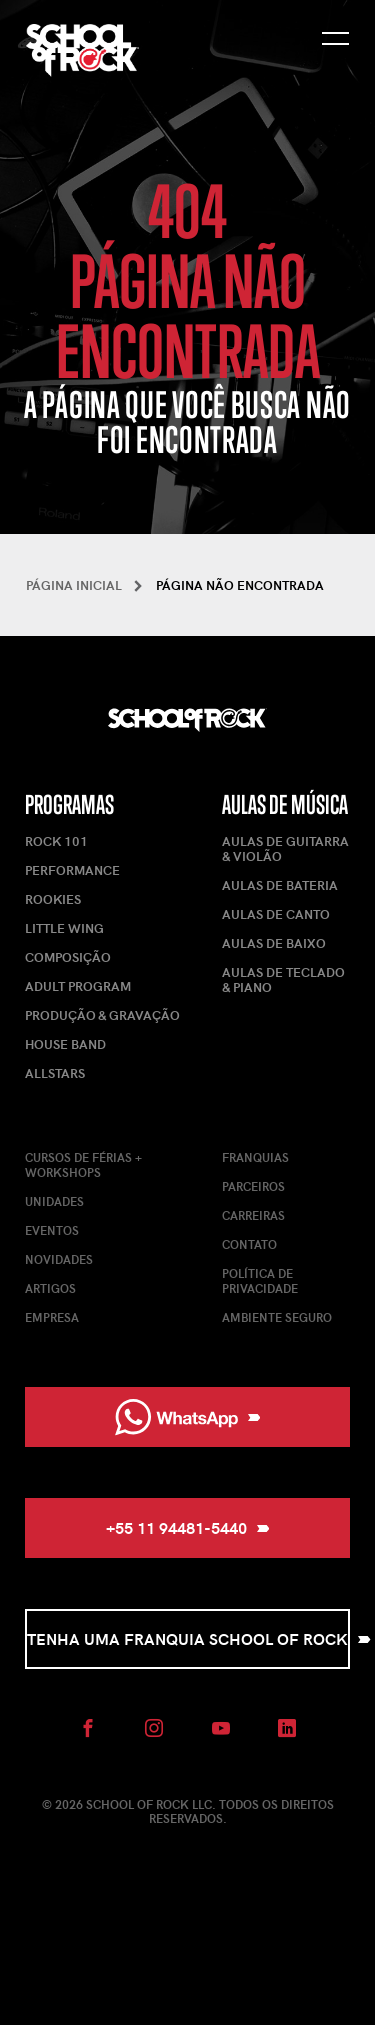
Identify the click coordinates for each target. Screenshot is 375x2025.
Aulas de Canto (276, 914)
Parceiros (253, 1186)
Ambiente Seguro (277, 1317)
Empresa (52, 1317)
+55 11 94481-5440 (188, 1527)
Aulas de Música (285, 804)
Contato (249, 1244)
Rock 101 (56, 841)
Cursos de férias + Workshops (83, 1164)
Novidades (59, 1259)
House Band (65, 1044)
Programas (69, 804)
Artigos (50, 1288)
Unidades (54, 1201)
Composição (68, 957)
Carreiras (253, 1215)
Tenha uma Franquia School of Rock (188, 1638)
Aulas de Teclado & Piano (283, 979)
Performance (72, 870)
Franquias (255, 1157)
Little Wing (64, 928)
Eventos (52, 1230)
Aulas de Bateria (280, 885)
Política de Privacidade (260, 1280)
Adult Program (78, 986)
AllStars (55, 1073)
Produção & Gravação (102, 1015)
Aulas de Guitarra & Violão (285, 848)
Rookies (53, 899)
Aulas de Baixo (274, 943)
